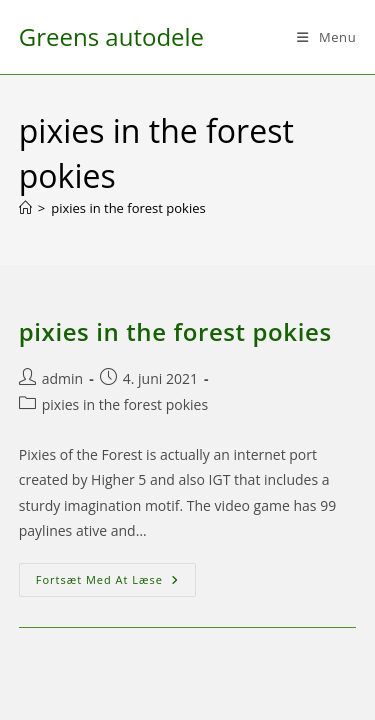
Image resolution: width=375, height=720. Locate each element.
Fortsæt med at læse (116, 583)
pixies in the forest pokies (128, 208)
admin (62, 378)
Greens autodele (111, 36)
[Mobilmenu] (326, 37)
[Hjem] (25, 208)
